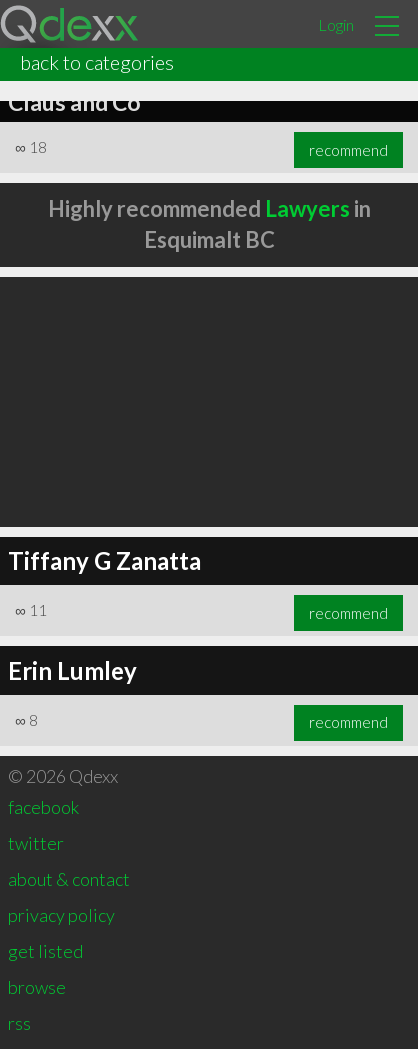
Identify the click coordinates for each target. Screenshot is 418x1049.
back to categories (97, 62)
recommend (348, 150)
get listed (45, 951)
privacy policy (61, 915)
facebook (43, 807)
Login (336, 24)
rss (19, 1023)
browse (37, 987)
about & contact (69, 879)
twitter (36, 843)
